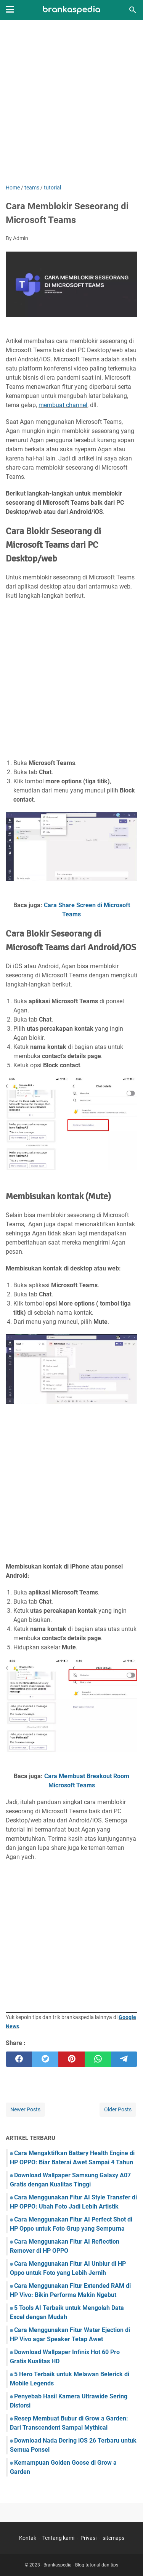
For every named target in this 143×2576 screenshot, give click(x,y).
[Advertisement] (71, 102)
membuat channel (63, 405)
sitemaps (113, 2538)
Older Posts (118, 2109)
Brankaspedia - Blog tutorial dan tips (80, 2565)
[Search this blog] (132, 9)
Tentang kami (58, 2538)
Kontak (27, 2538)
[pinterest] (71, 2059)
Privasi (88, 2538)
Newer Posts (25, 2109)
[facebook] (19, 2059)
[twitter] (45, 2059)
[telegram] (124, 2059)
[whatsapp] (98, 2059)
